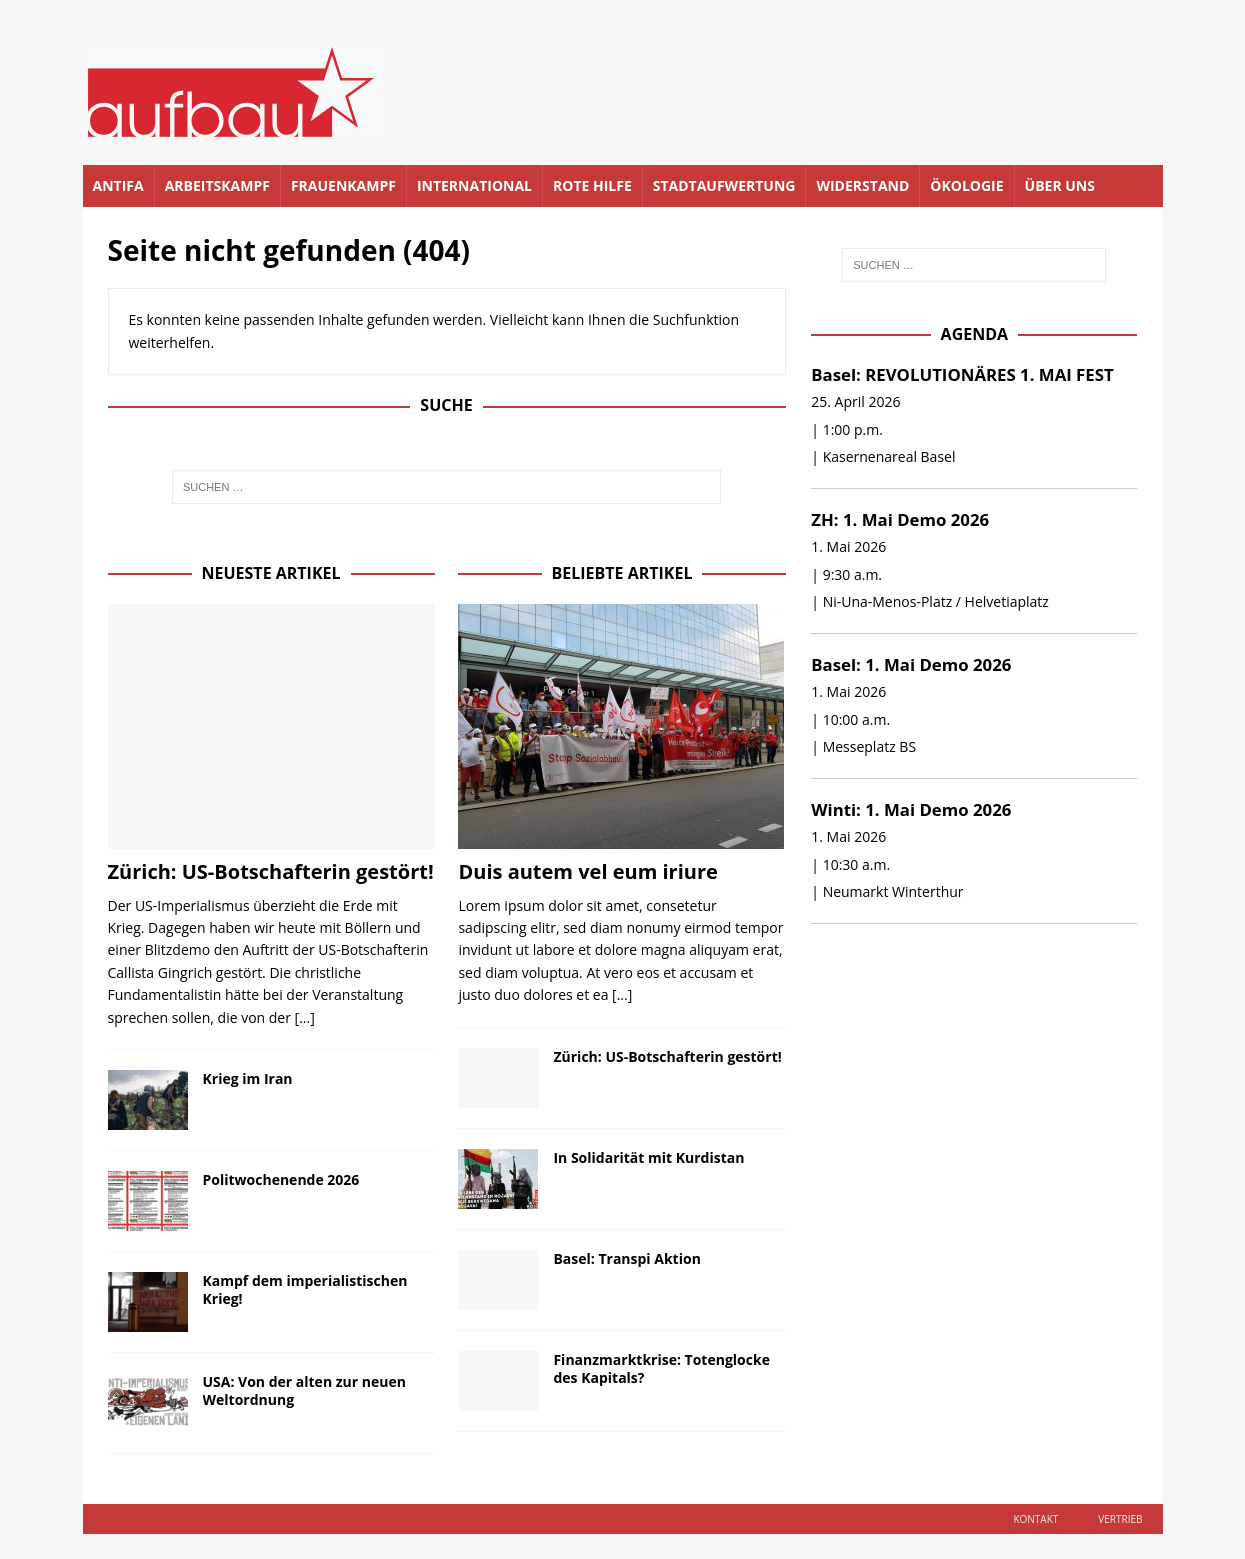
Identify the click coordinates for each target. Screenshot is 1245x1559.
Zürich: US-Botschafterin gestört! (271, 871)
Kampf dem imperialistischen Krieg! (305, 1289)
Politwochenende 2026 (281, 1179)
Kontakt (1035, 1519)
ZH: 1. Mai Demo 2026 (900, 519)
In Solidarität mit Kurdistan (648, 1157)
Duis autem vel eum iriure (587, 871)
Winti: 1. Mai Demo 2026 (911, 809)
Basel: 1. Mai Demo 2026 (911, 664)
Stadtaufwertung (724, 185)
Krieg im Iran (248, 1078)
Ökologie (966, 185)
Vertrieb (1120, 1519)
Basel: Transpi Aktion (626, 1258)
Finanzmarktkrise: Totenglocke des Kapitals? (661, 1368)
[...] (305, 1017)
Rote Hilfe (592, 185)
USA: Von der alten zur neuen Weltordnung (304, 1390)
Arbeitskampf (217, 185)
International (474, 185)
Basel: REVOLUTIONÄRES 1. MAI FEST (962, 374)
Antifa (118, 185)
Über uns (1060, 185)
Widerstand (862, 185)
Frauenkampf (343, 185)
